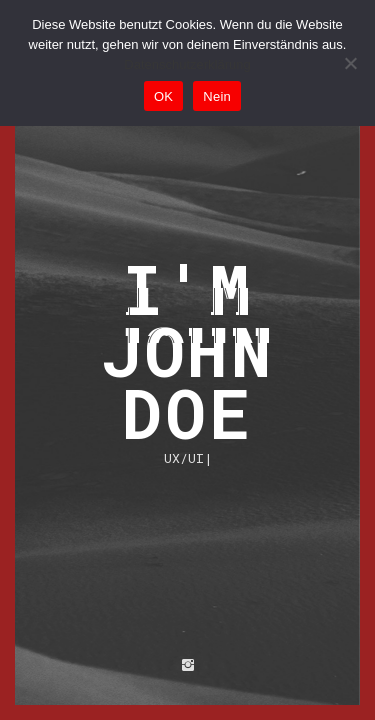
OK (163, 96)
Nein (217, 96)
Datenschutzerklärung (187, 64)
